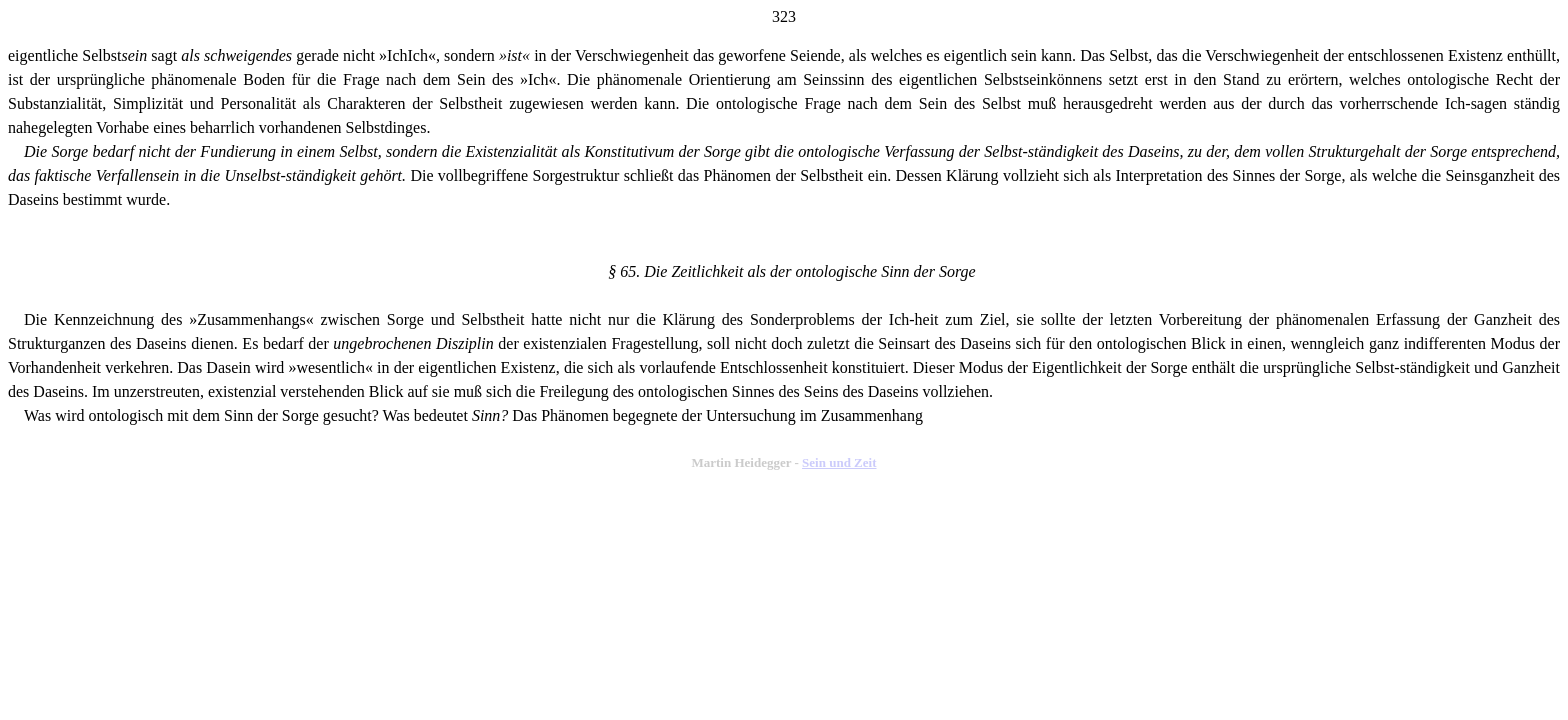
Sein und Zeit (839, 462)
